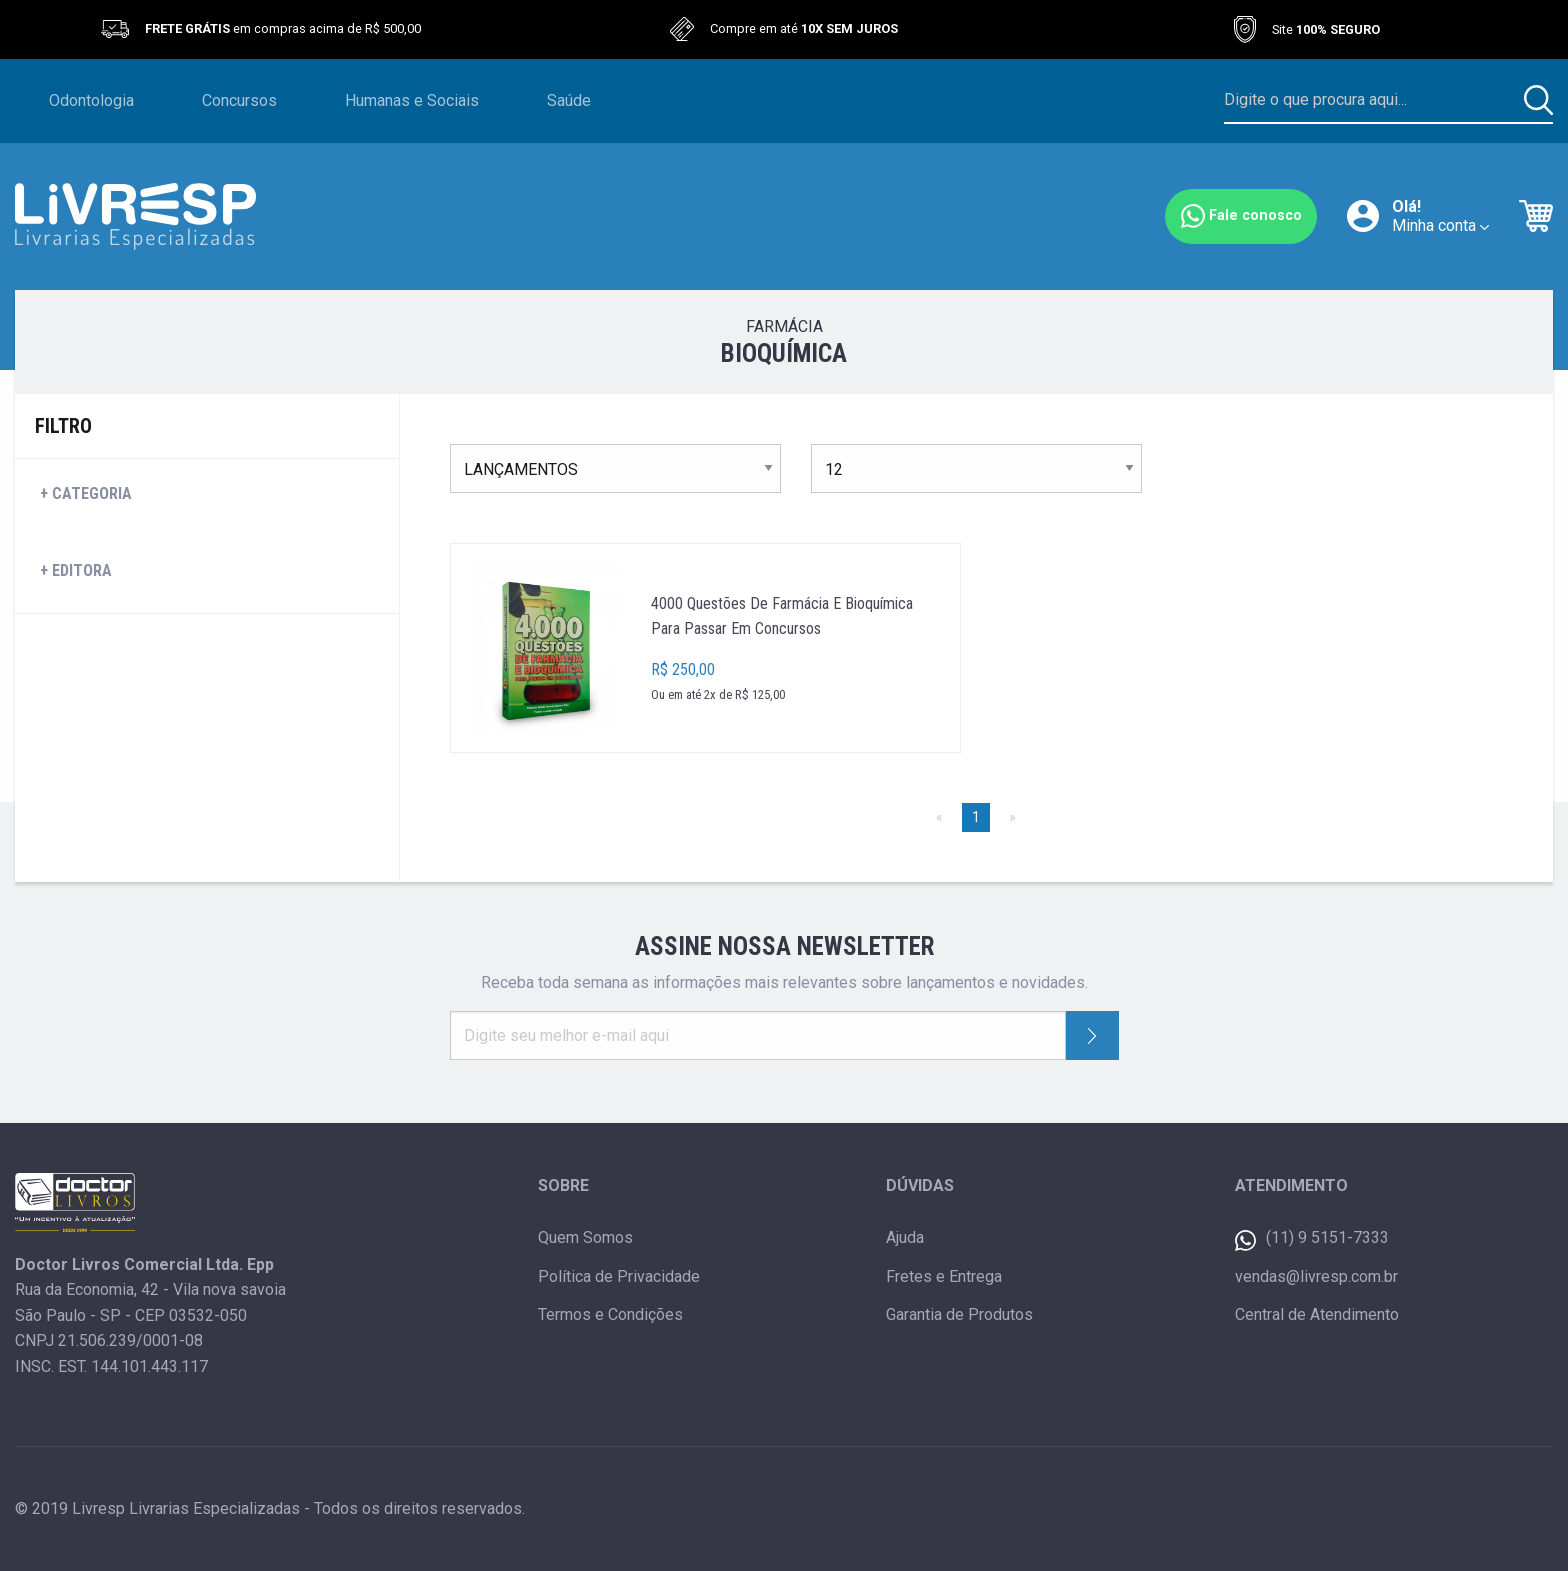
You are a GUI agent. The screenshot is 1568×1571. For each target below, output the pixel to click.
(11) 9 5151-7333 (1312, 1239)
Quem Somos (585, 1237)
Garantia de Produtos (959, 1314)
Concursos (239, 100)
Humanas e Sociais (412, 100)
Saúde (569, 100)
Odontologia (91, 100)
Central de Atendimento (1317, 1314)
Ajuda (905, 1237)
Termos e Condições (610, 1314)
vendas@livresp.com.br (1316, 1276)
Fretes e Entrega (944, 1276)
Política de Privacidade (619, 1276)
